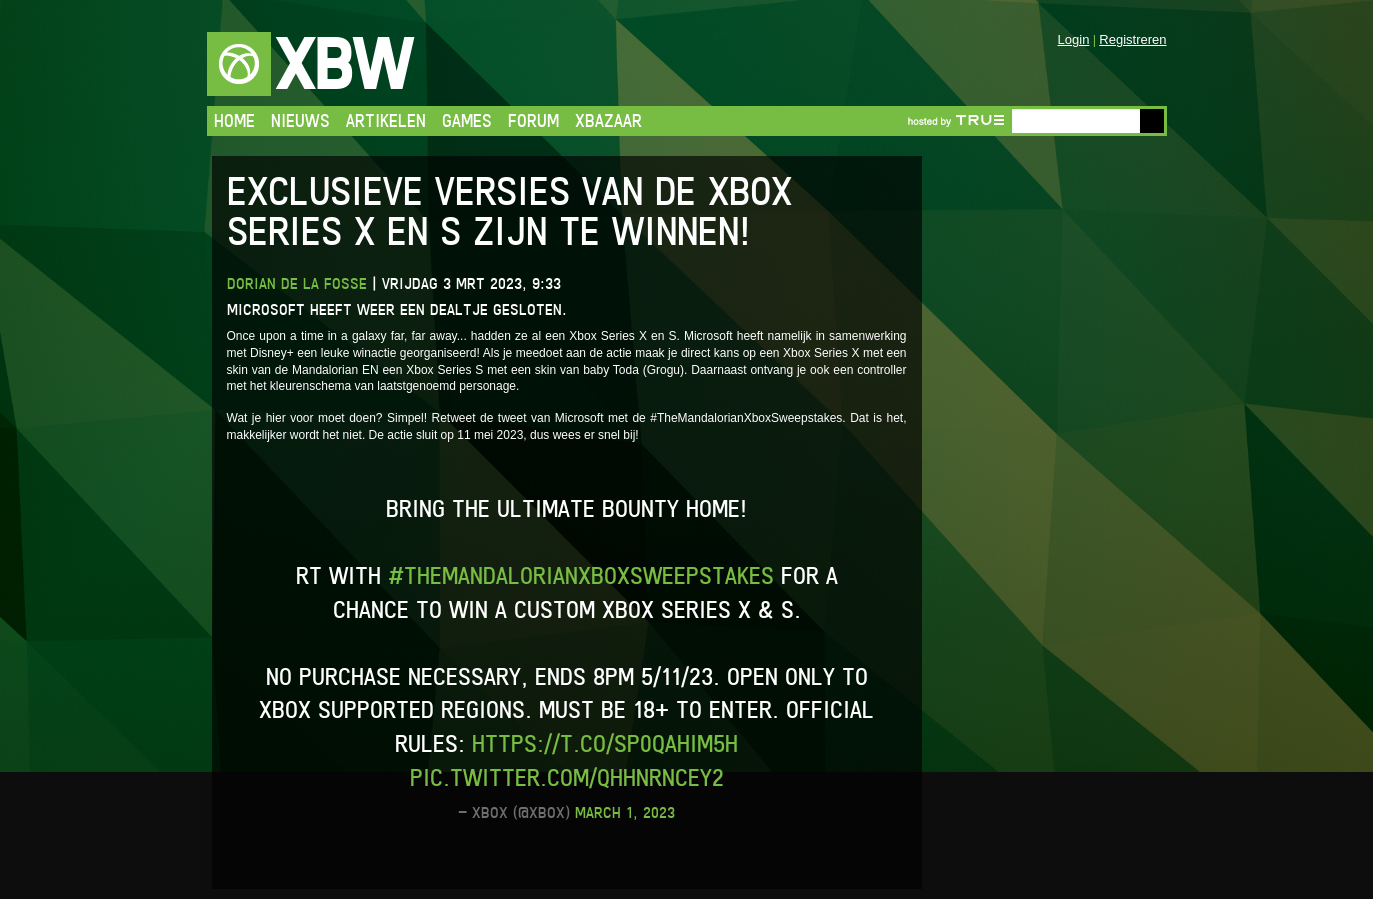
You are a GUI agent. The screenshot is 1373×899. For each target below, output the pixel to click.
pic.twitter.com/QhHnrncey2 (567, 777)
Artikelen (386, 120)
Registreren (1132, 39)
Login (1074, 39)
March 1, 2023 (625, 812)
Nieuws (300, 120)
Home (234, 120)
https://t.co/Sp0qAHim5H (605, 743)
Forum (533, 120)
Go (1152, 121)
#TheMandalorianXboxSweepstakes (581, 575)
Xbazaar (608, 120)
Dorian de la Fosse (297, 283)
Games (467, 120)
